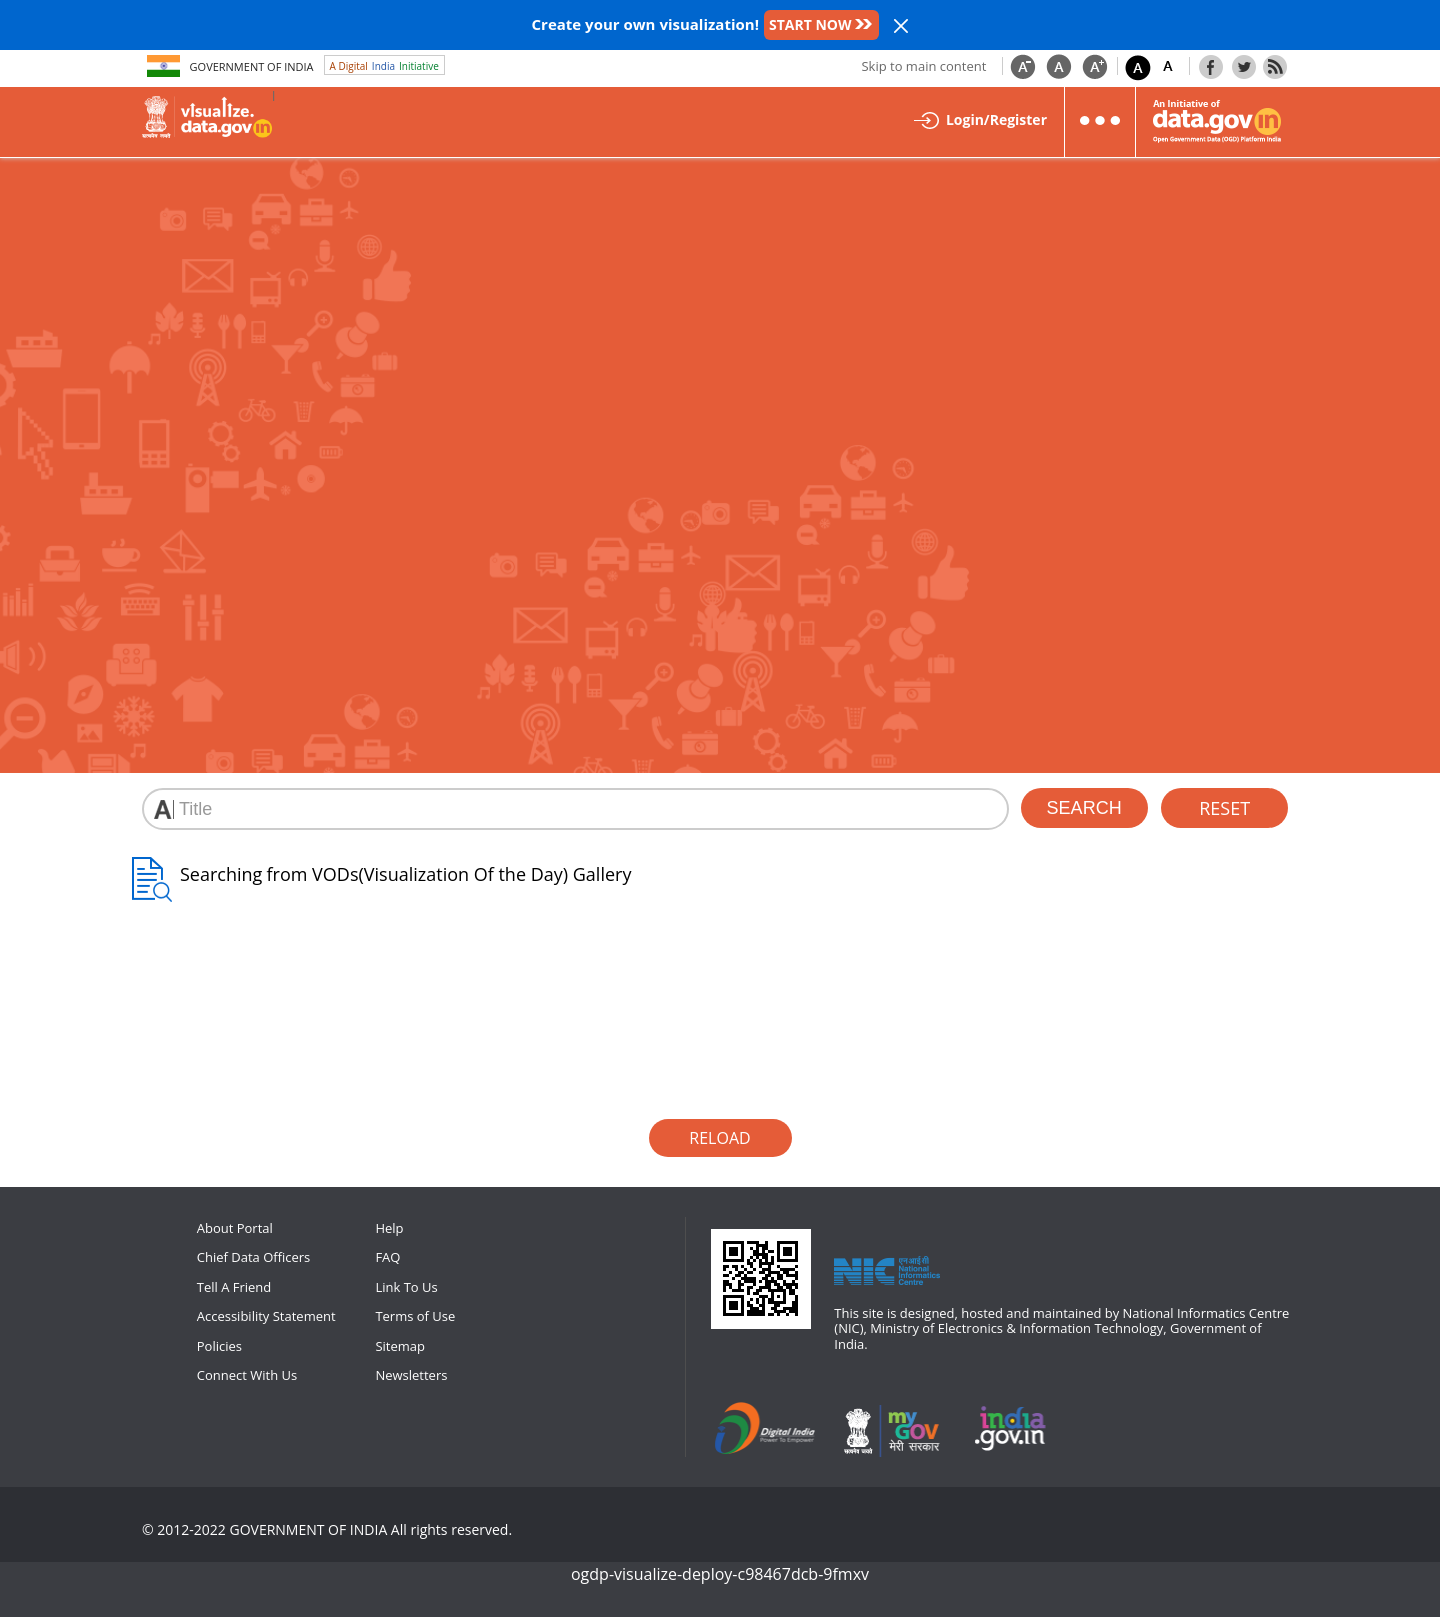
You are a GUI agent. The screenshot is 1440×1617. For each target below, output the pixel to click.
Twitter (1244, 66)
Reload (719, 1138)
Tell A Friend (234, 1287)
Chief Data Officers (254, 1257)
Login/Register (996, 119)
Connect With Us (247, 1375)
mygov (891, 1429)
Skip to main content (923, 66)
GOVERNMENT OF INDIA (308, 1529)
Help (389, 1228)
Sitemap (400, 1346)
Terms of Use (415, 1316)
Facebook (1211, 66)
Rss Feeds (1275, 66)
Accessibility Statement (266, 1316)
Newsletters (411, 1375)
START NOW (810, 24)
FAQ (387, 1257)
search (1084, 808)
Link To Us (406, 1287)
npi (1012, 1429)
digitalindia (769, 1429)
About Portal (235, 1228)
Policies (219, 1346)
